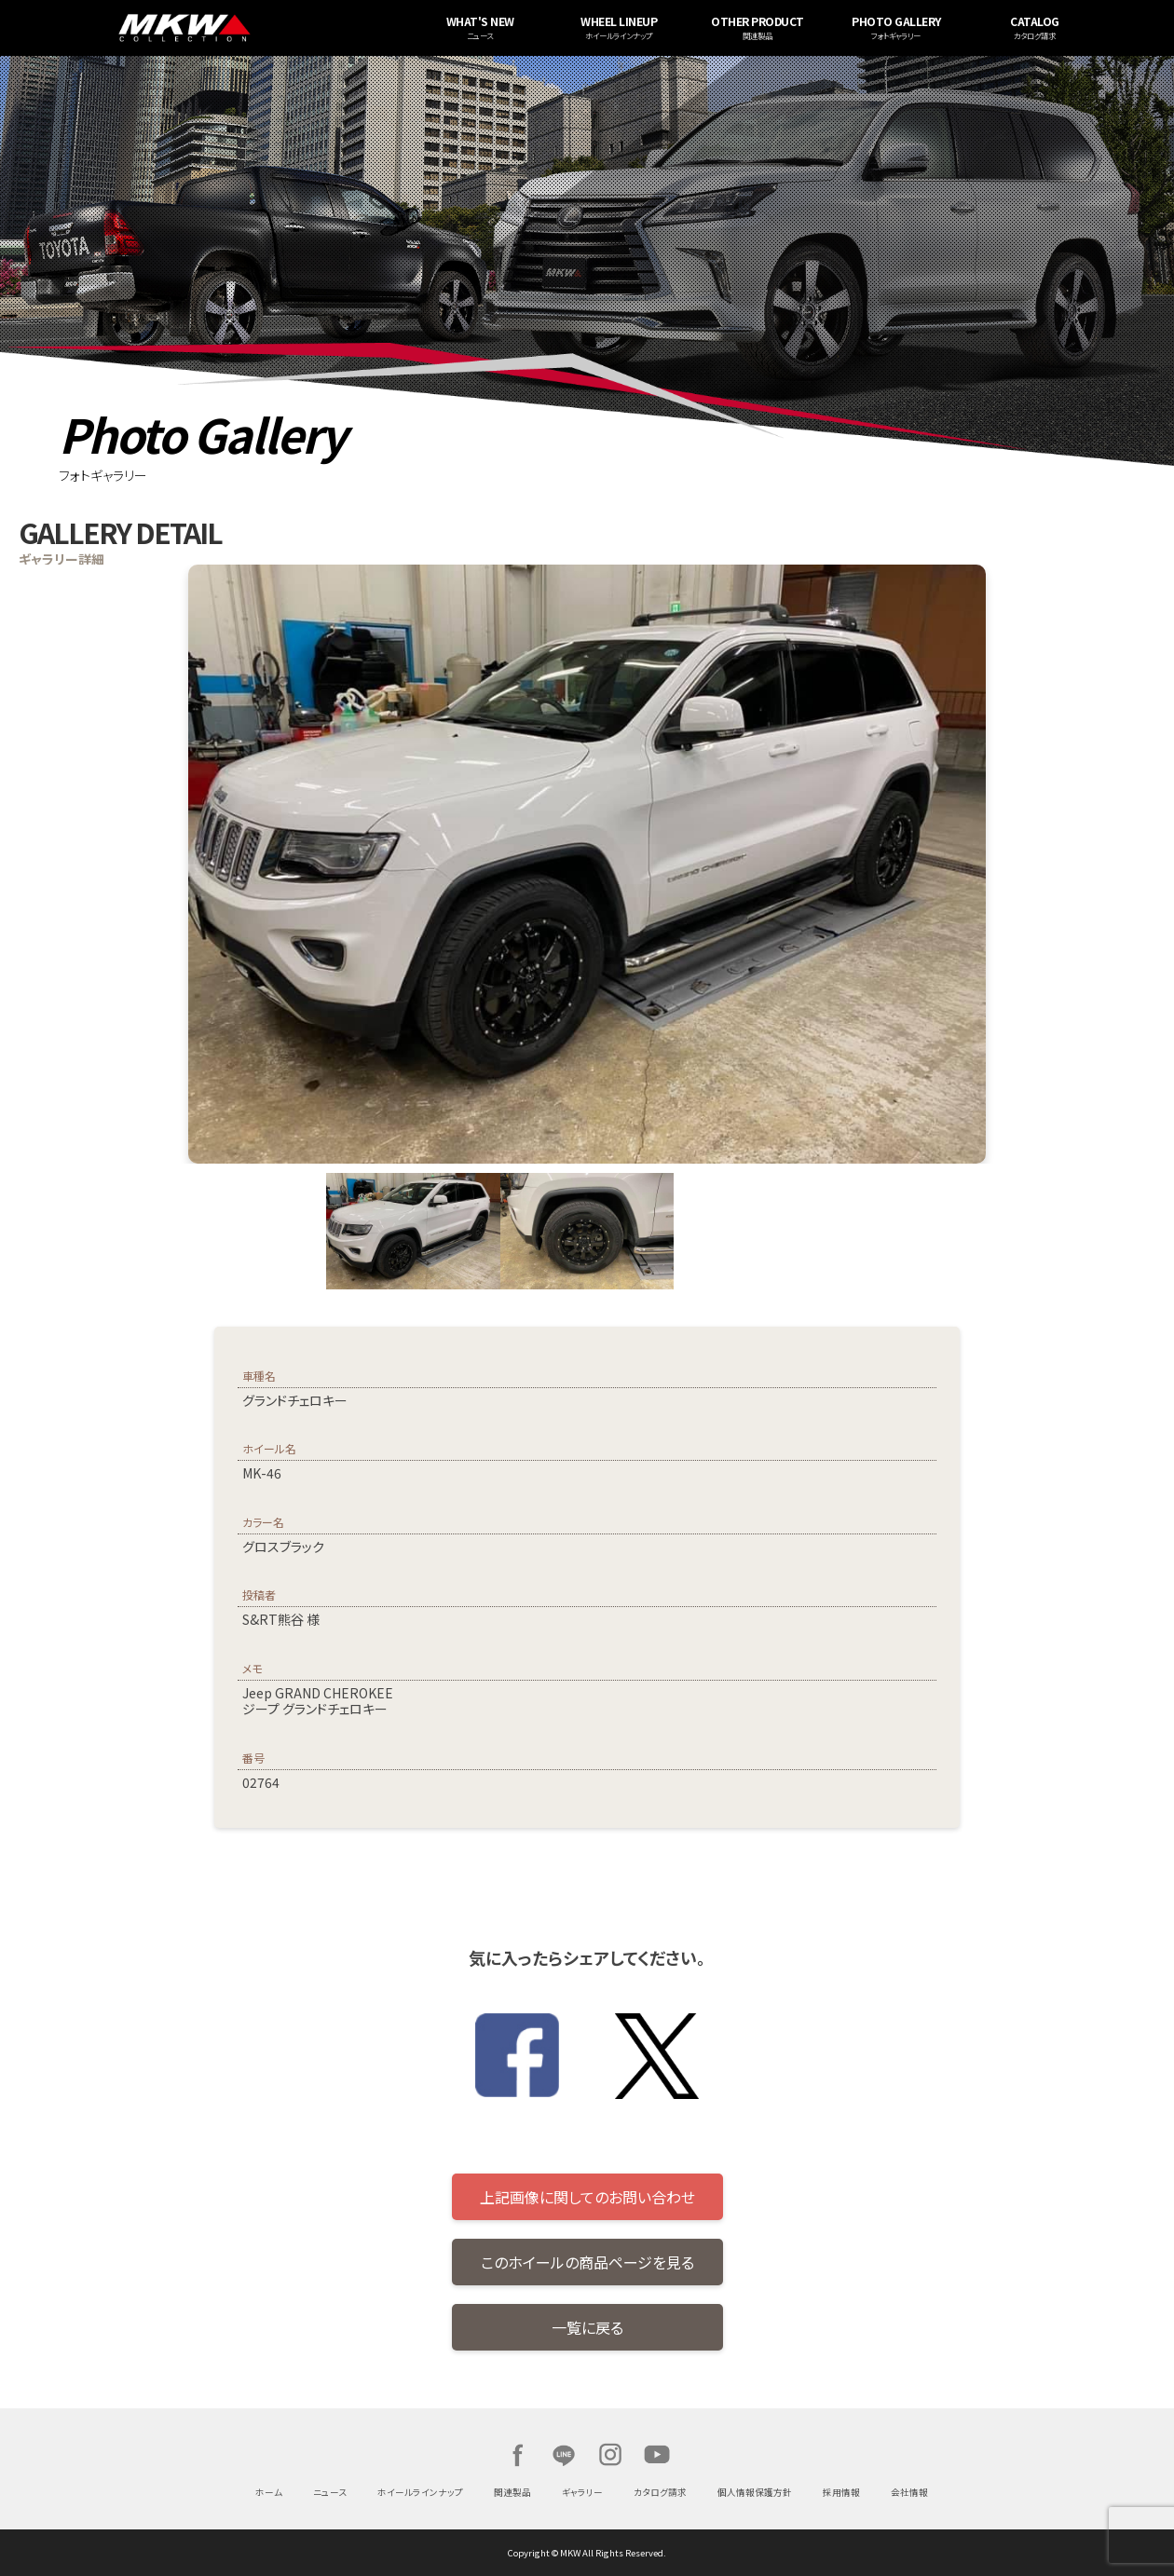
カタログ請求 (660, 2492)
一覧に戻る (587, 2327)
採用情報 (841, 2492)
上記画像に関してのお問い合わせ (587, 2197)
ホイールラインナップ (420, 2492)
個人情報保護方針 (754, 2492)
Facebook (517, 2455)
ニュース (330, 2492)
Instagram (610, 2455)
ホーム (268, 2492)
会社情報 (909, 2492)
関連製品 (512, 2492)
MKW (294, 28)
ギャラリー (582, 2492)
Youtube (657, 2455)
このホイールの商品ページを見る (587, 2262)
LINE (563, 2455)
